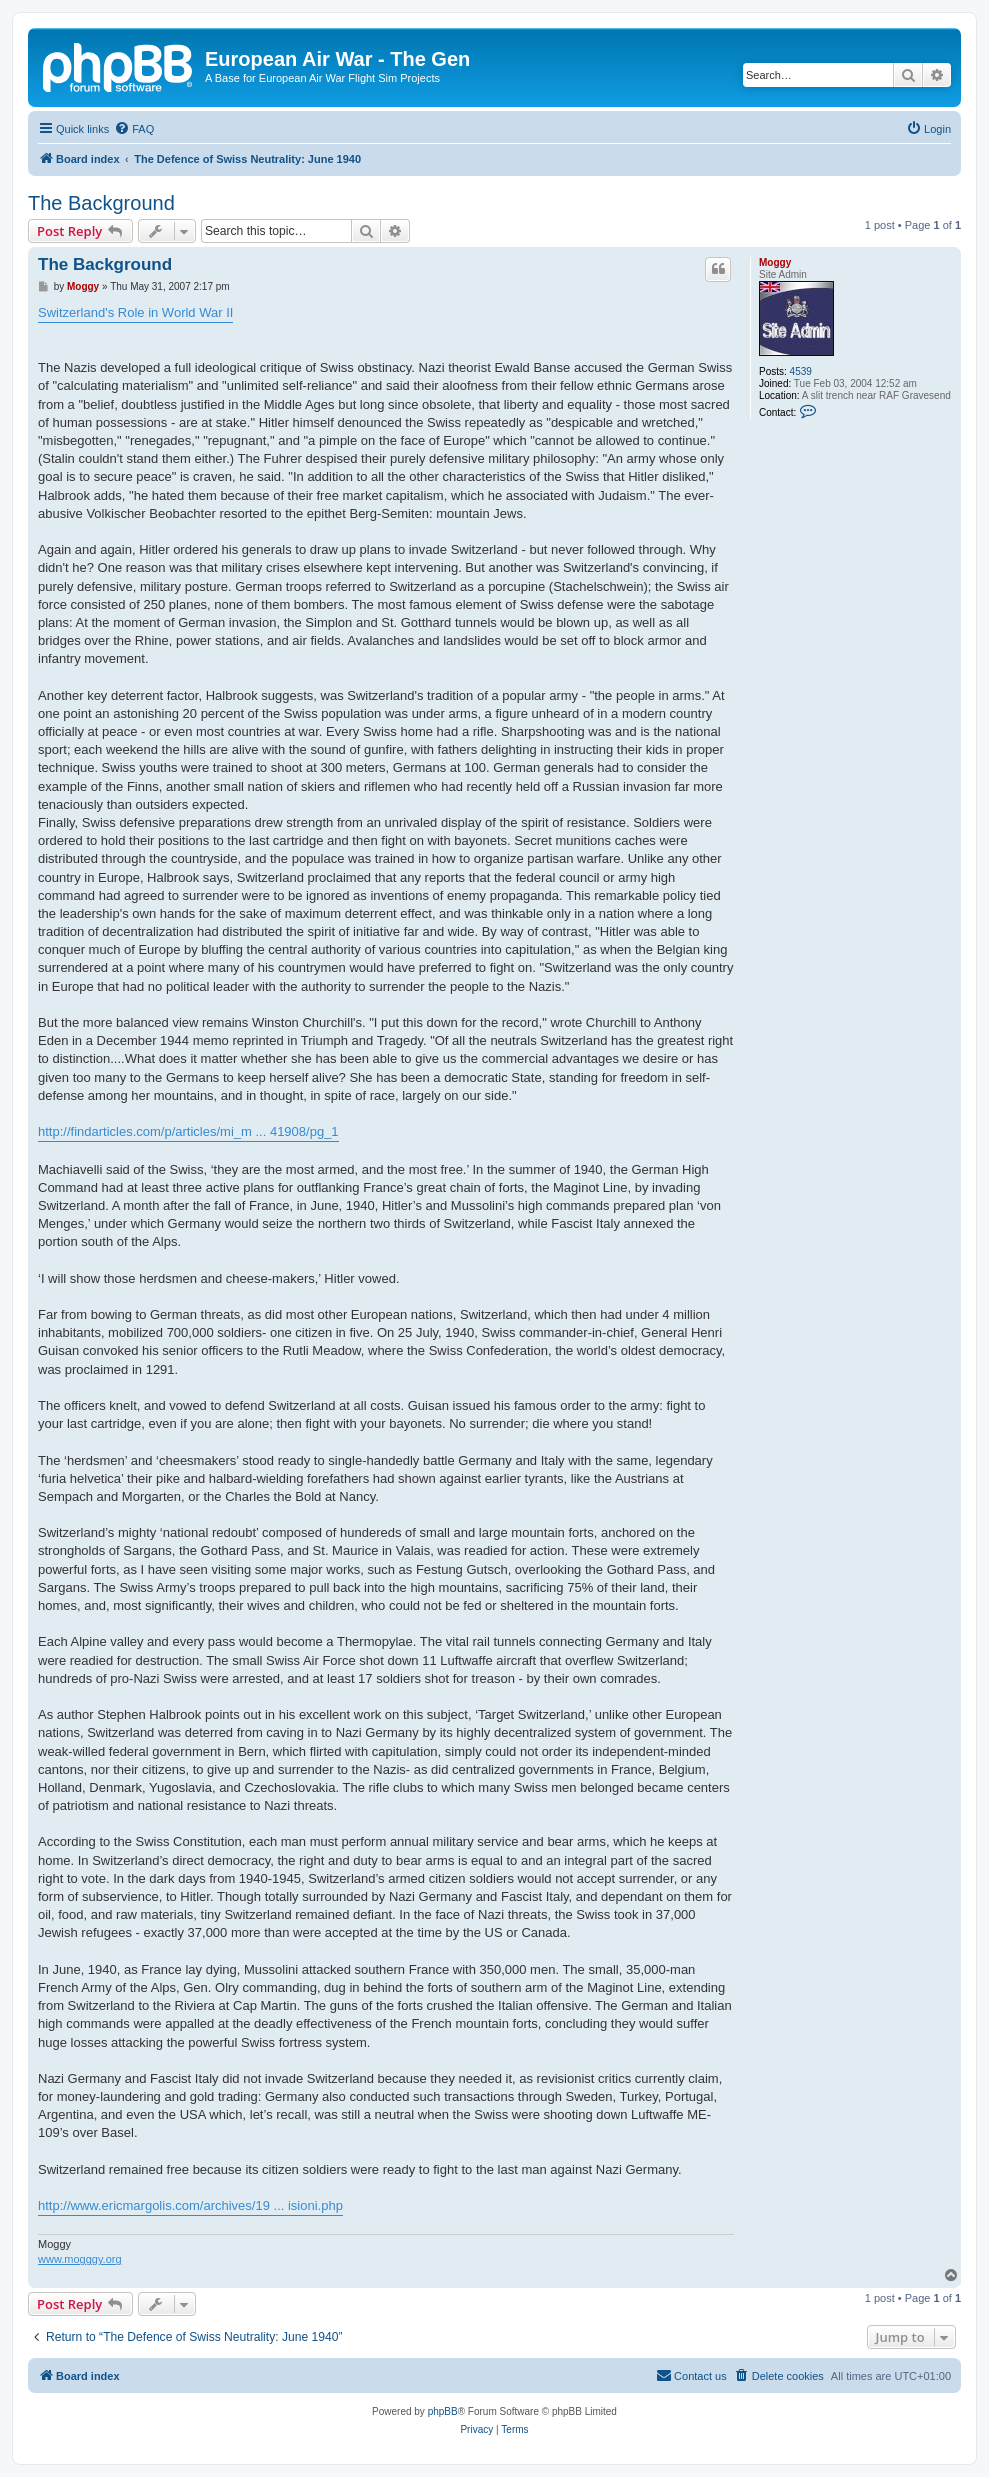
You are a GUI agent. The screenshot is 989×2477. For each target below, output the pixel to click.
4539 (801, 371)
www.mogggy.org (80, 2259)
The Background (101, 203)
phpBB (443, 2411)
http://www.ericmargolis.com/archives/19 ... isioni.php (190, 2205)
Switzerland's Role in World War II (135, 312)
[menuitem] (134, 129)
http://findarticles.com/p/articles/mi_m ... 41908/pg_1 (188, 1131)
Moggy (775, 262)
